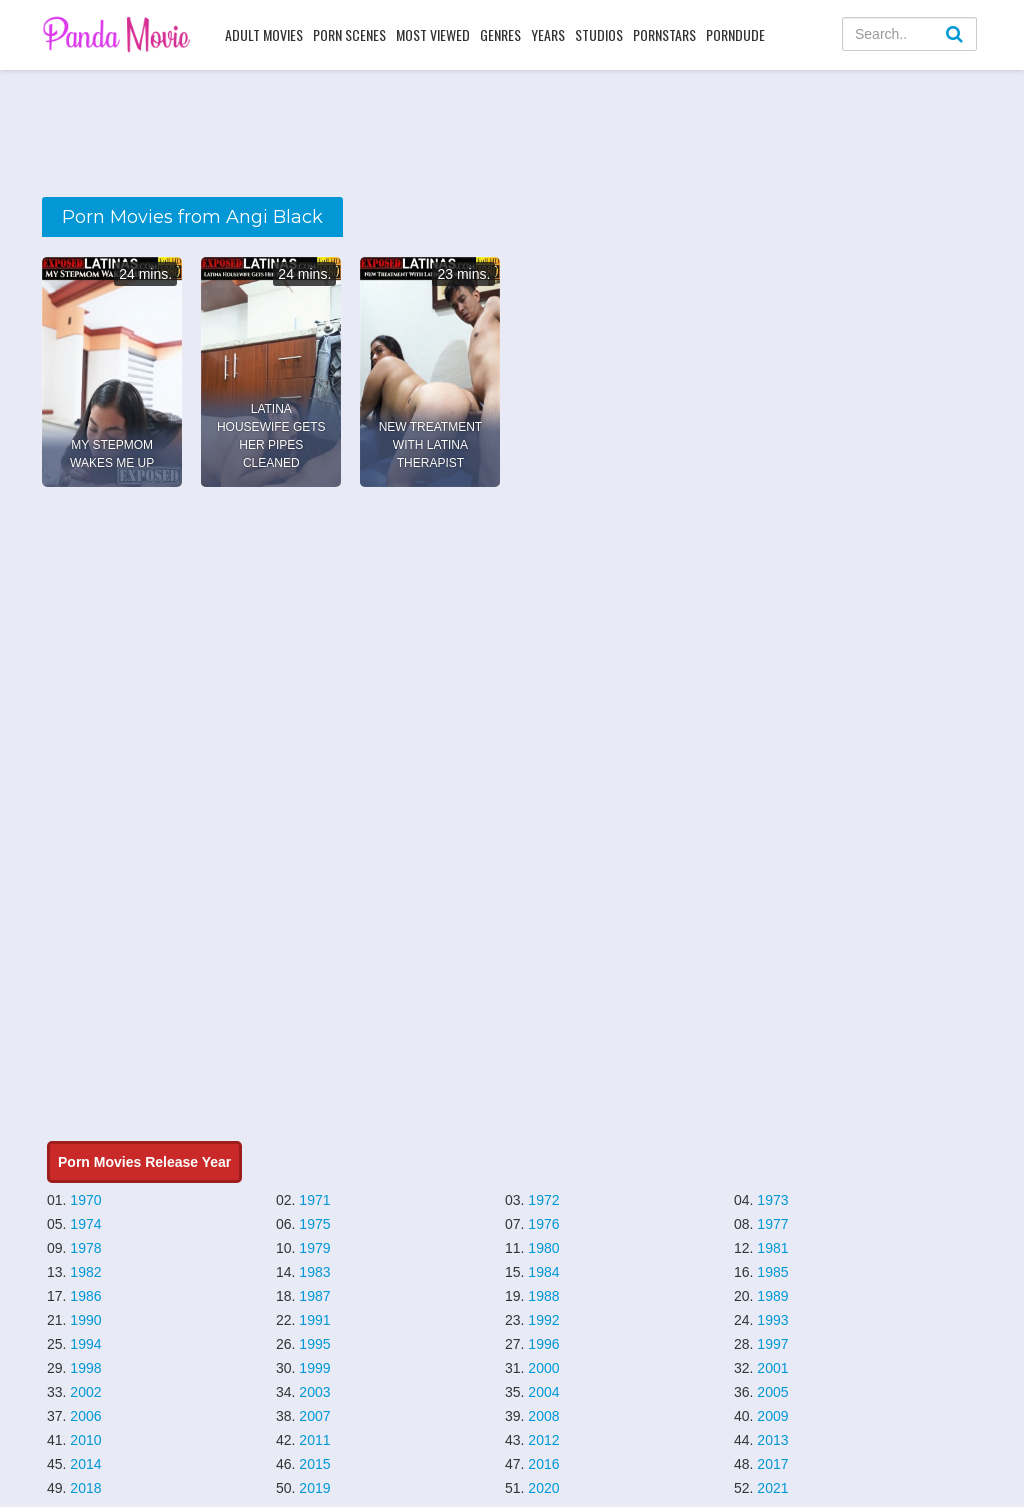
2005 (772, 1392)
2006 (85, 1416)
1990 (85, 1320)
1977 (772, 1224)
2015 (314, 1464)
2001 (772, 1368)
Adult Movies (264, 34)
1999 (314, 1368)
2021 (772, 1488)
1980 (543, 1248)
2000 (543, 1368)
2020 (543, 1488)
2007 (314, 1416)
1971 (314, 1200)
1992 (543, 1320)
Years (548, 34)
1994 (85, 1344)
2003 (314, 1392)
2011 (314, 1440)
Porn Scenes (349, 34)
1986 (85, 1296)
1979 (314, 1248)
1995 (314, 1344)
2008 (543, 1416)
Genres (500, 34)
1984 (543, 1272)
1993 (772, 1320)
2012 (543, 1440)
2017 (772, 1464)
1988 (543, 1296)
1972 (543, 1200)
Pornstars (664, 34)
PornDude (735, 34)
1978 (85, 1248)
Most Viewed (433, 34)
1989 (772, 1296)
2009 (772, 1416)
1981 (772, 1248)
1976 (543, 1224)
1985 (772, 1272)
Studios (599, 34)
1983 (314, 1272)
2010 (85, 1440)
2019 (314, 1488)
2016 (543, 1464)
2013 (772, 1440)
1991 (314, 1320)
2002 (85, 1392)
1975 (314, 1224)
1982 (85, 1272)
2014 (85, 1464)
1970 (85, 1200)
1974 (85, 1224)
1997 (772, 1344)
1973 (772, 1200)
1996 (543, 1344)
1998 (85, 1368)
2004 (543, 1392)
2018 (85, 1488)
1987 (314, 1296)
